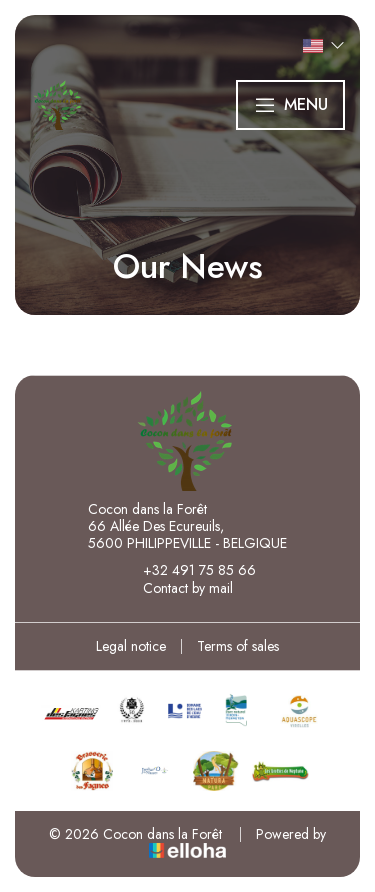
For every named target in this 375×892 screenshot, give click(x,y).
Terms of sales (238, 646)
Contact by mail (176, 588)
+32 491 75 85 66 (188, 570)
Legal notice (131, 646)
